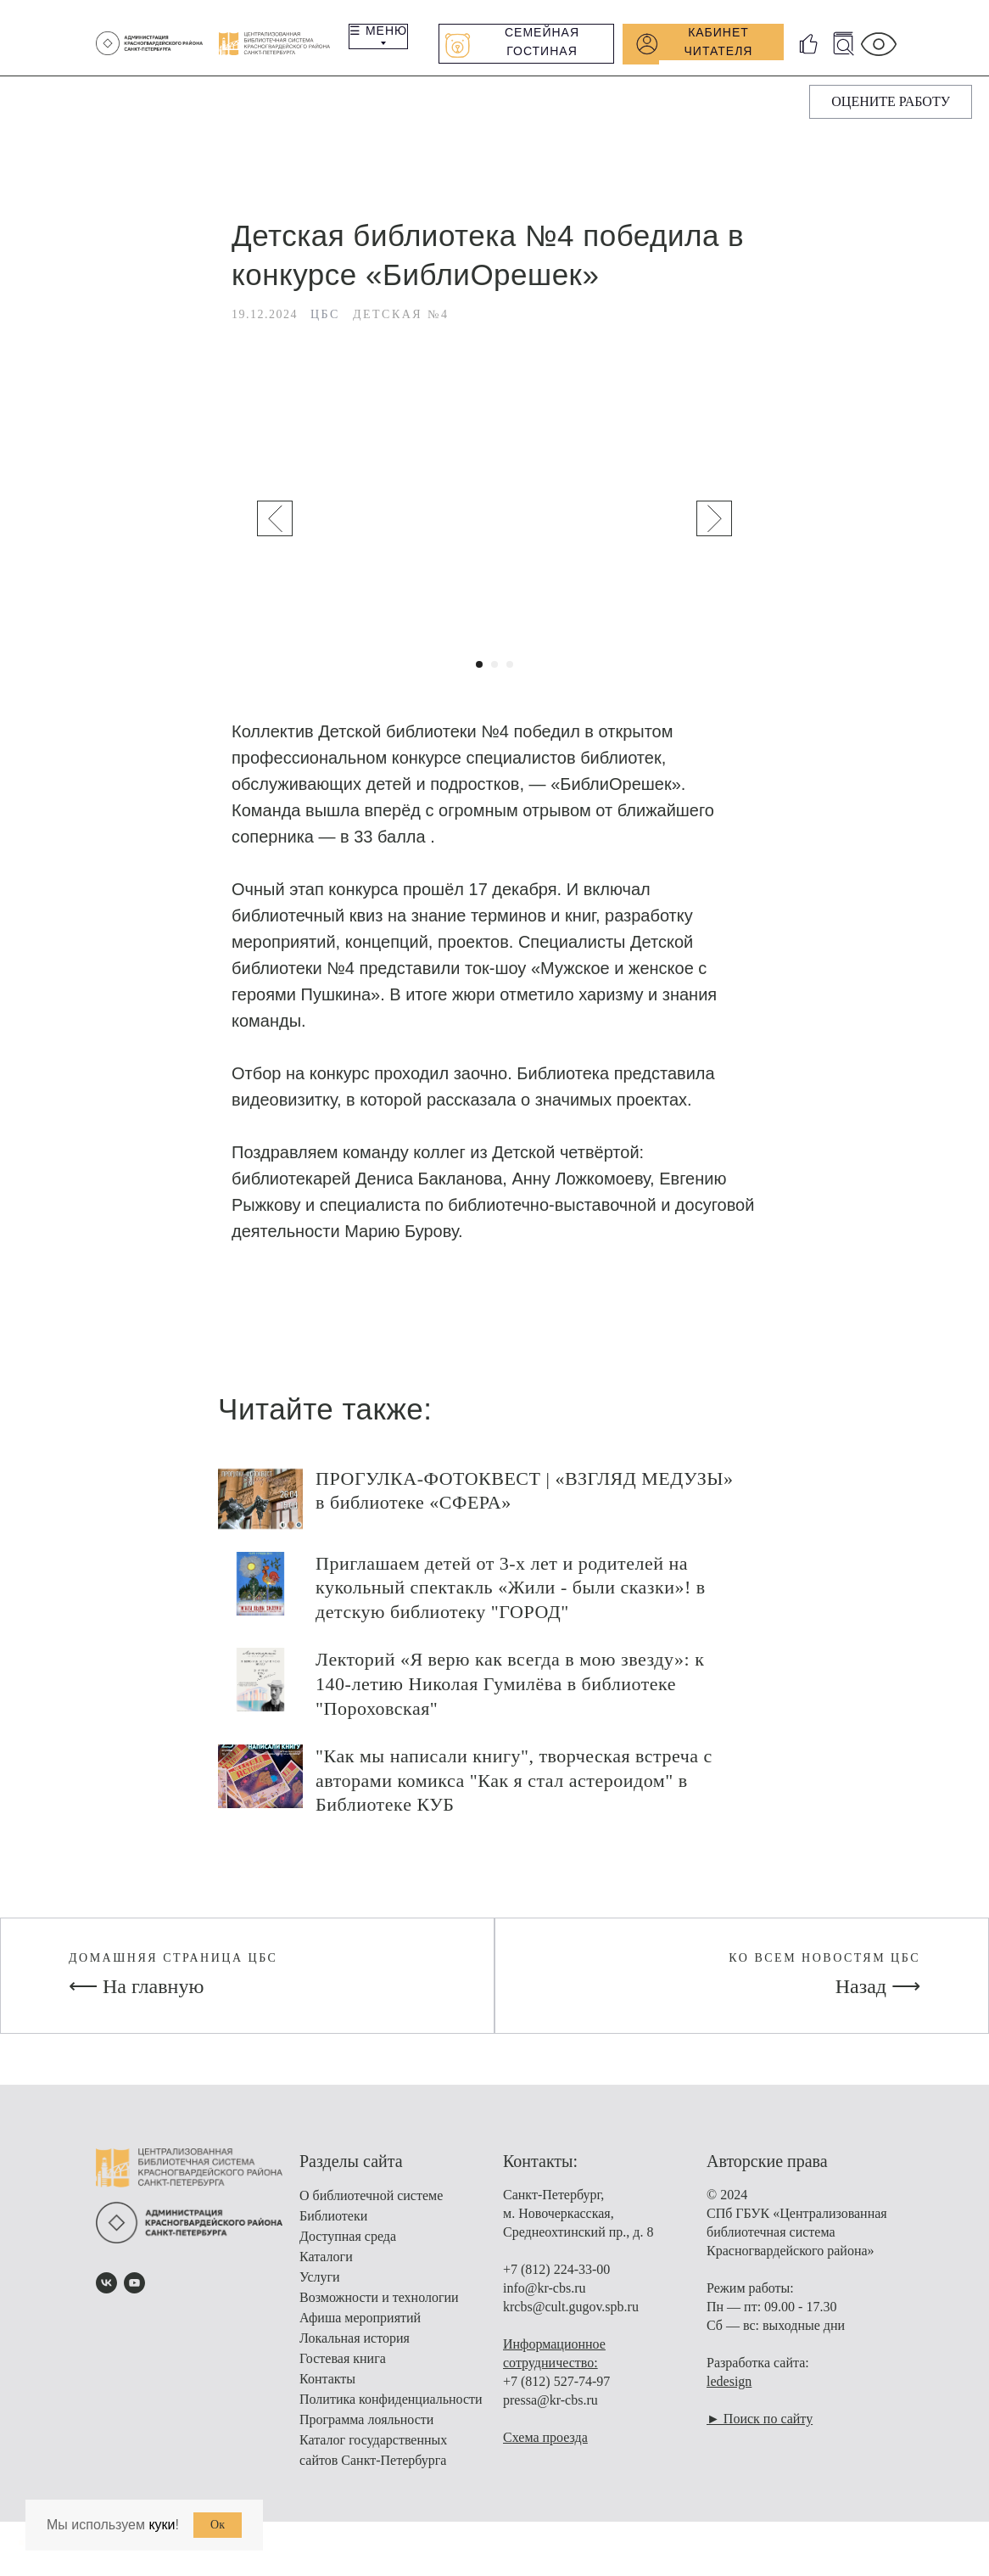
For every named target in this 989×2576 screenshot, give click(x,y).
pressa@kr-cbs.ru (550, 2408)
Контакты (327, 2387)
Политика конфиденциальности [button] (391, 2407)
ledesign (729, 2390)
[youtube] (134, 2291)
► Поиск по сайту (760, 2427)
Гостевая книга (342, 2367)
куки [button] (161, 2524)
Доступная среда (347, 2244)
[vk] (106, 2291)
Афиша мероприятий (360, 2326)
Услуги (319, 2285)
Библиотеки (333, 2224)
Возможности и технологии (379, 2306)
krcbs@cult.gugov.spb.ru (571, 2315)
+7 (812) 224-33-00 (556, 2278)
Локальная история (354, 2346)
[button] (890, 102)
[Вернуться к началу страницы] (21, 2551)
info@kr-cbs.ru (544, 2296)
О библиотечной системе (371, 2204)
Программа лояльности (366, 2428)
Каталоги (326, 2265)
